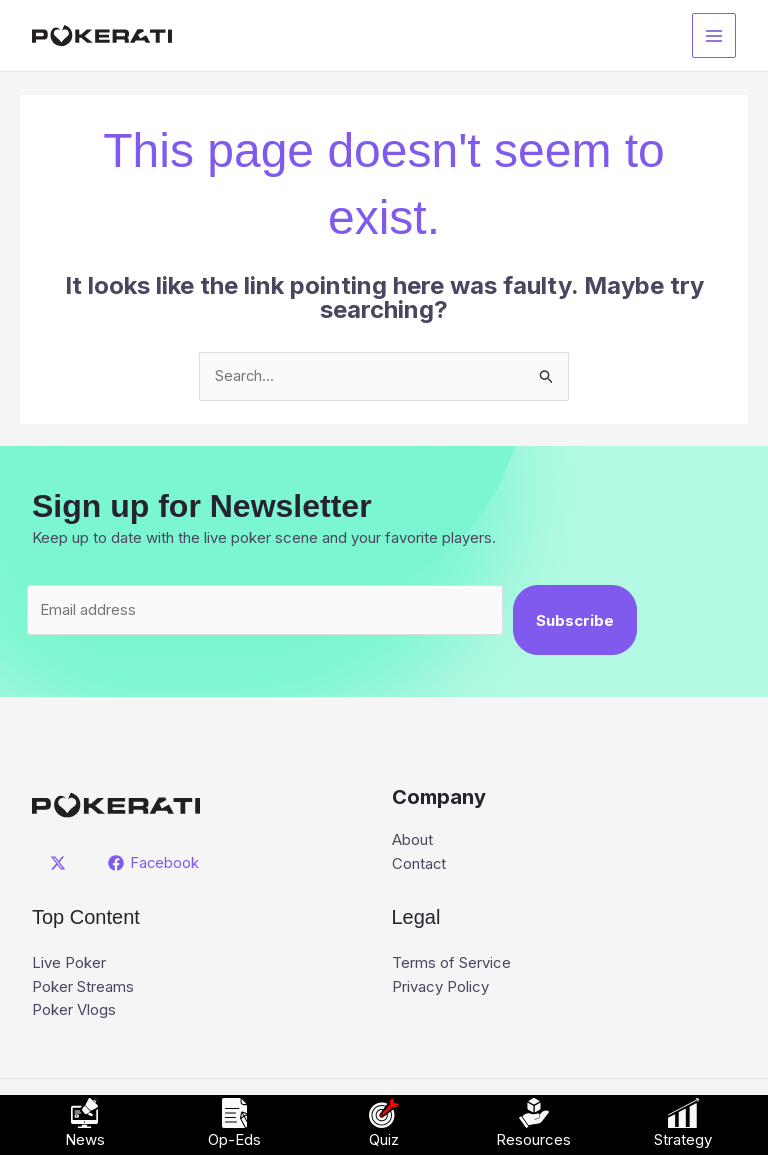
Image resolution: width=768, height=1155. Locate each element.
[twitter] (61, 864)
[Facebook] (154, 864)
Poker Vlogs (74, 1012)
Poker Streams (83, 988)
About (412, 841)
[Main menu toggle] (714, 35)
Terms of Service (451, 964)
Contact (419, 865)
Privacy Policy (440, 988)
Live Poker (69, 964)
